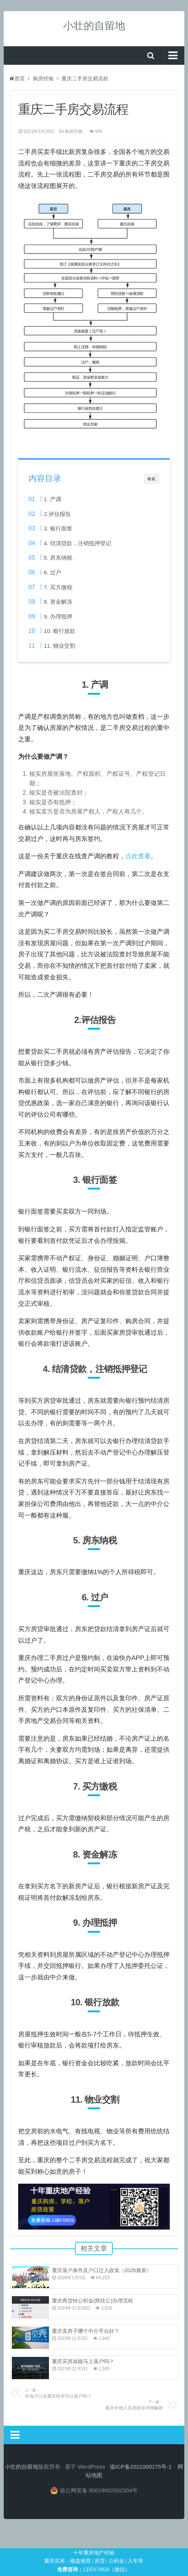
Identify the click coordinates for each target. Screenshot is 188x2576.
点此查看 (138, 856)
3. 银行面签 (58, 528)
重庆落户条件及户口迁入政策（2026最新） (102, 2270)
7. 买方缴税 (58, 587)
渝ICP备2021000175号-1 (141, 2466)
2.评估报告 (57, 514)
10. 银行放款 (59, 631)
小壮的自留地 (94, 25)
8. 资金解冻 (58, 601)
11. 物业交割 (59, 646)
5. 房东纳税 (58, 557)
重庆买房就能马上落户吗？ (83, 2361)
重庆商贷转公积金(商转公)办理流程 (92, 2301)
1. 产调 (52, 499)
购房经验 (43, 78)
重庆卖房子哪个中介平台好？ (85, 2331)
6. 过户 (52, 572)
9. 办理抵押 (58, 616)
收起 (152, 479)
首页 (17, 78)
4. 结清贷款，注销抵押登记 (77, 543)
